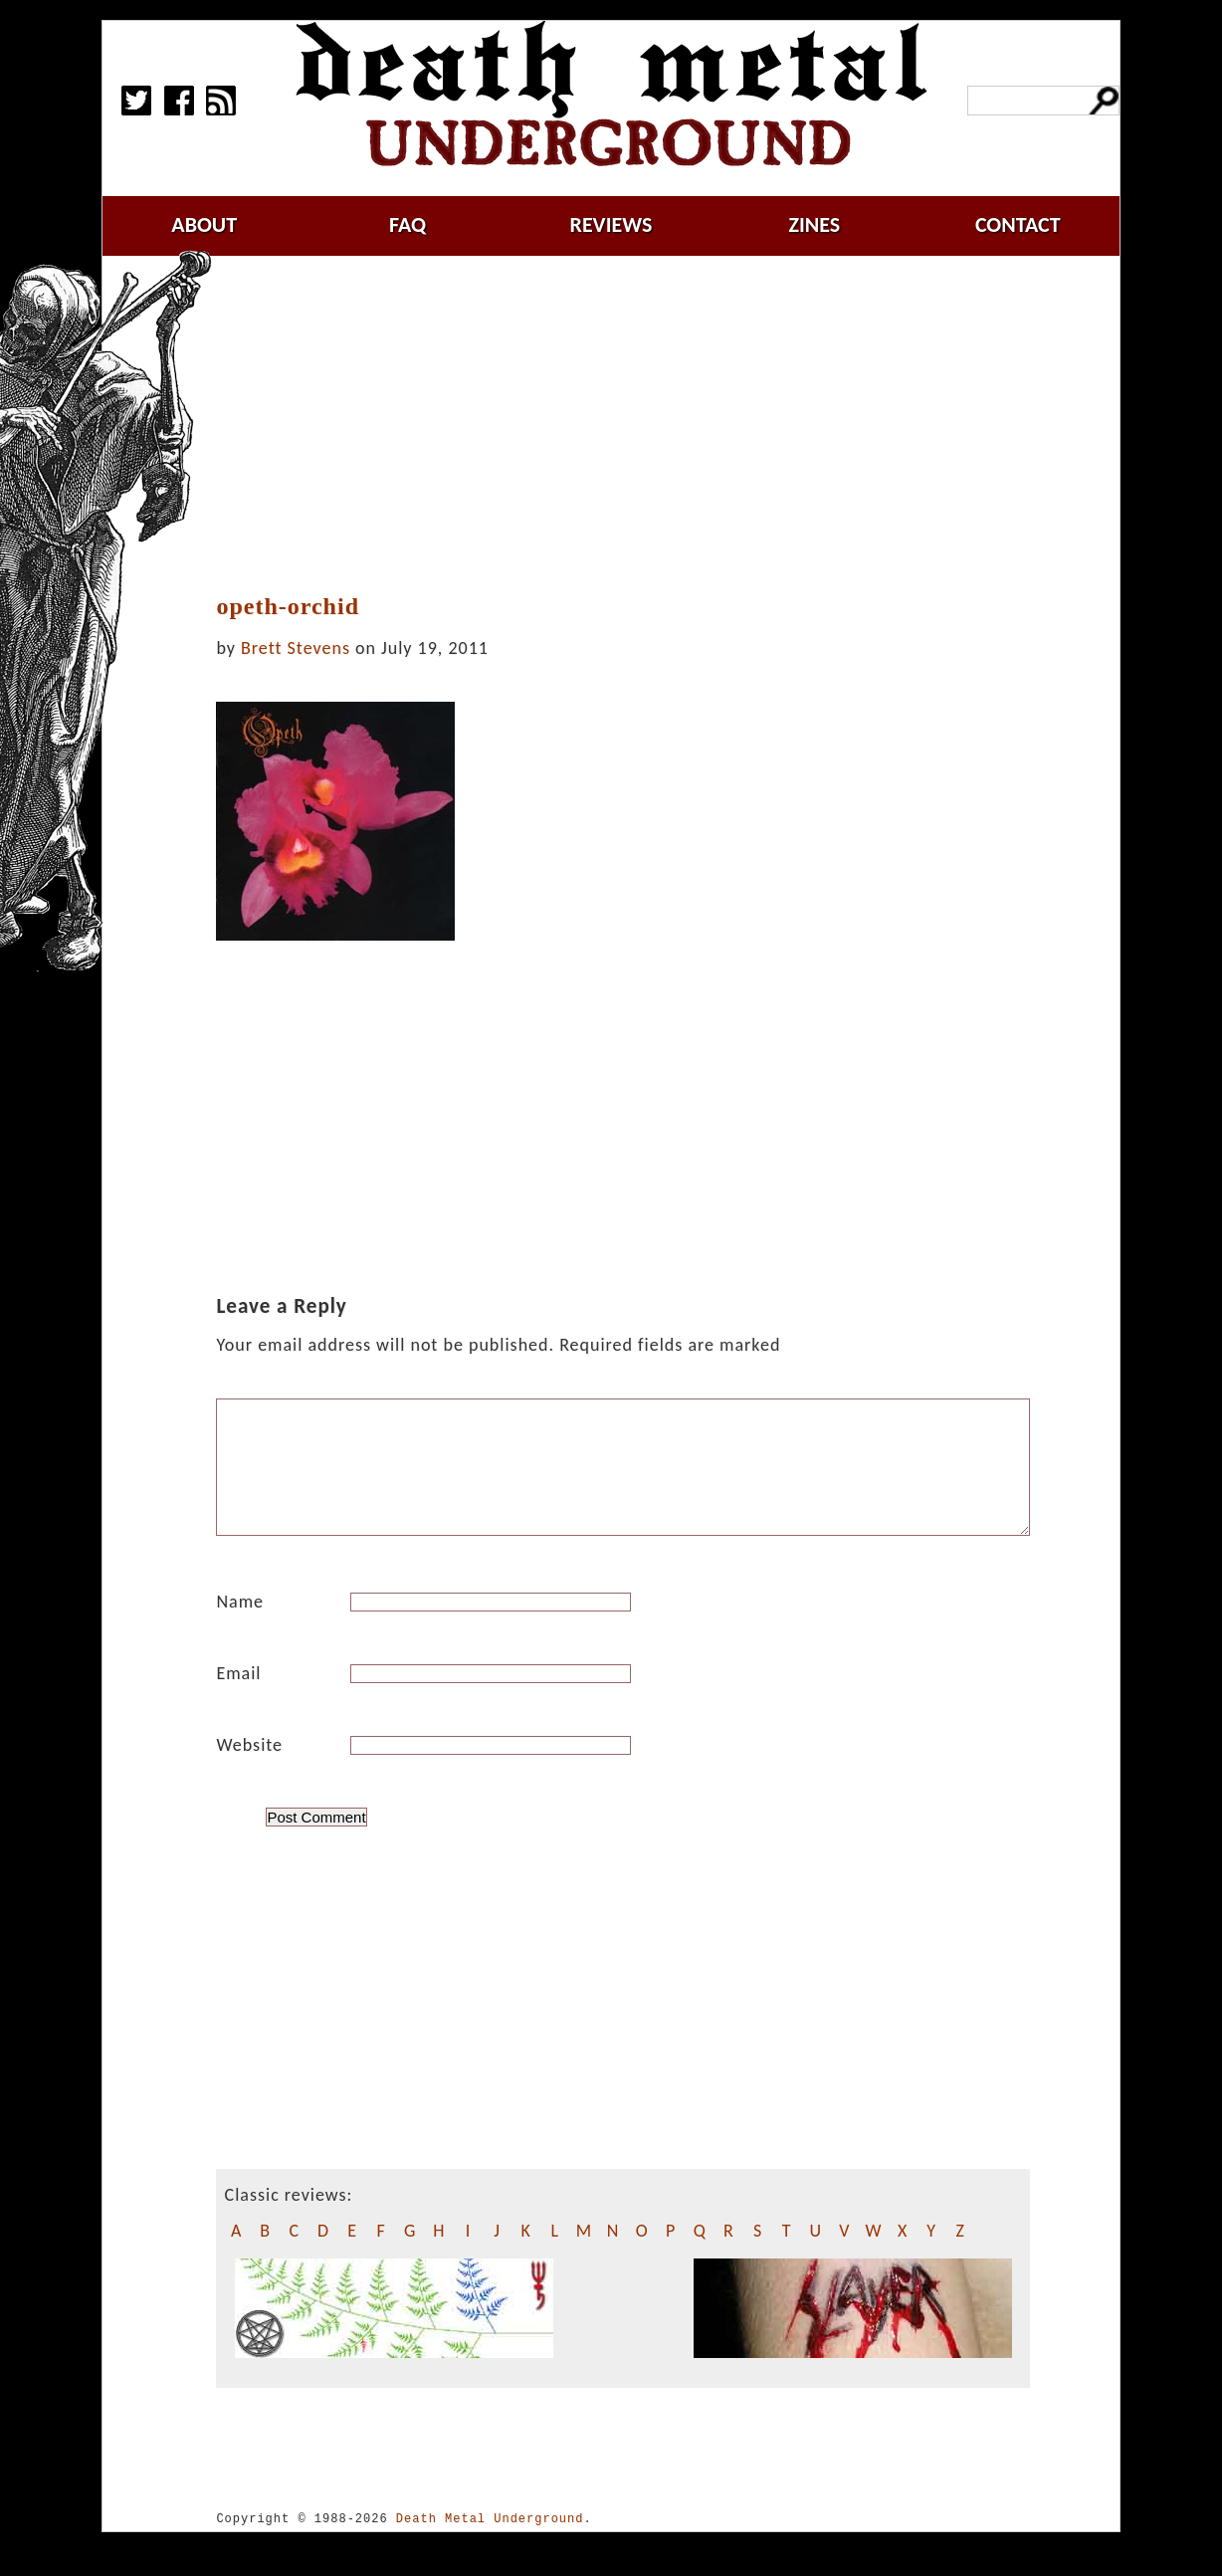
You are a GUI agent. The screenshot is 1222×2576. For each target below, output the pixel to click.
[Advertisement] (635, 425)
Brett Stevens (295, 648)
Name (240, 1625)
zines (814, 224)
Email (238, 1697)
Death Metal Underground (490, 2542)
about (204, 224)
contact (1018, 224)
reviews (611, 224)
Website (249, 1769)
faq (407, 224)
